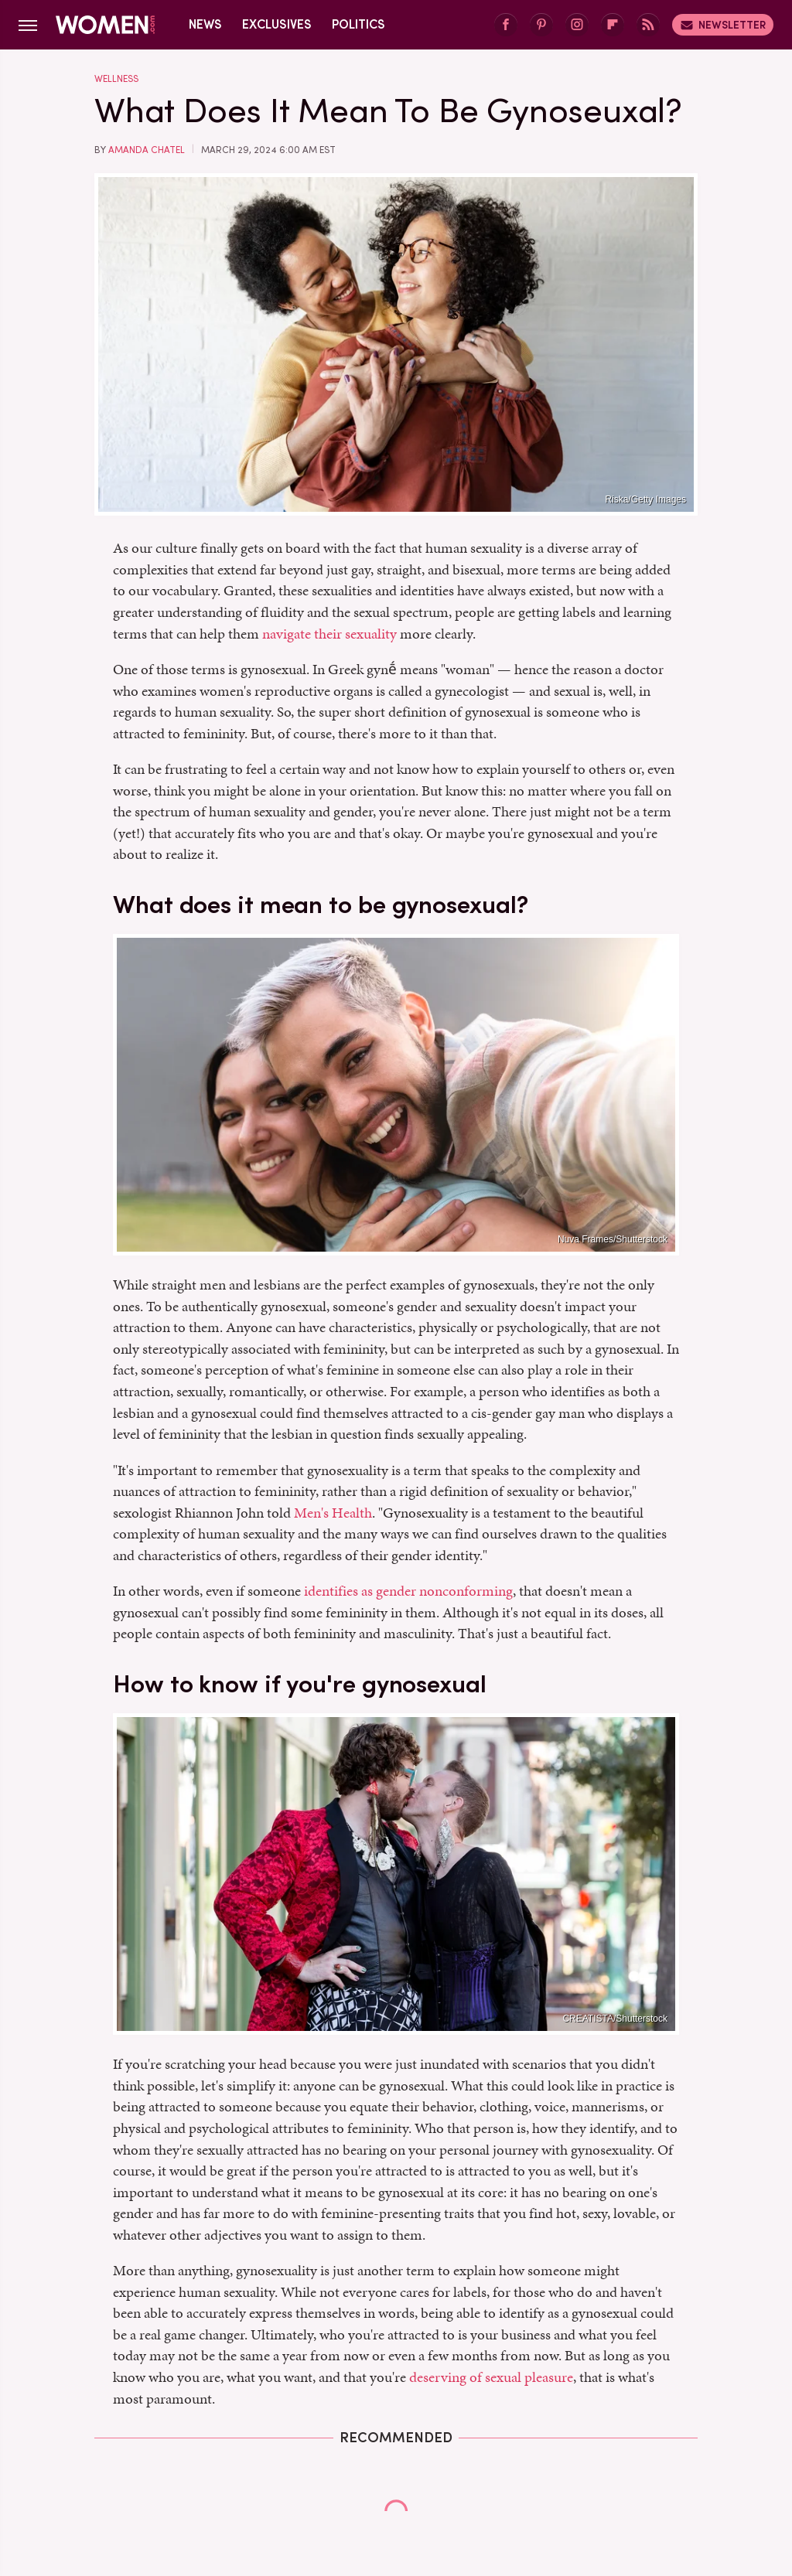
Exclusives (277, 24)
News (205, 24)
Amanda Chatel (146, 150)
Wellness (116, 78)
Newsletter (723, 25)
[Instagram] (577, 25)
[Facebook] (505, 25)
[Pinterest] (541, 25)
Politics (358, 24)
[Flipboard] (612, 25)
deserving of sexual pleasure (491, 2376)
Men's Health (333, 1512)
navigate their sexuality (329, 633)
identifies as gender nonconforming (408, 1590)
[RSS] (648, 25)
